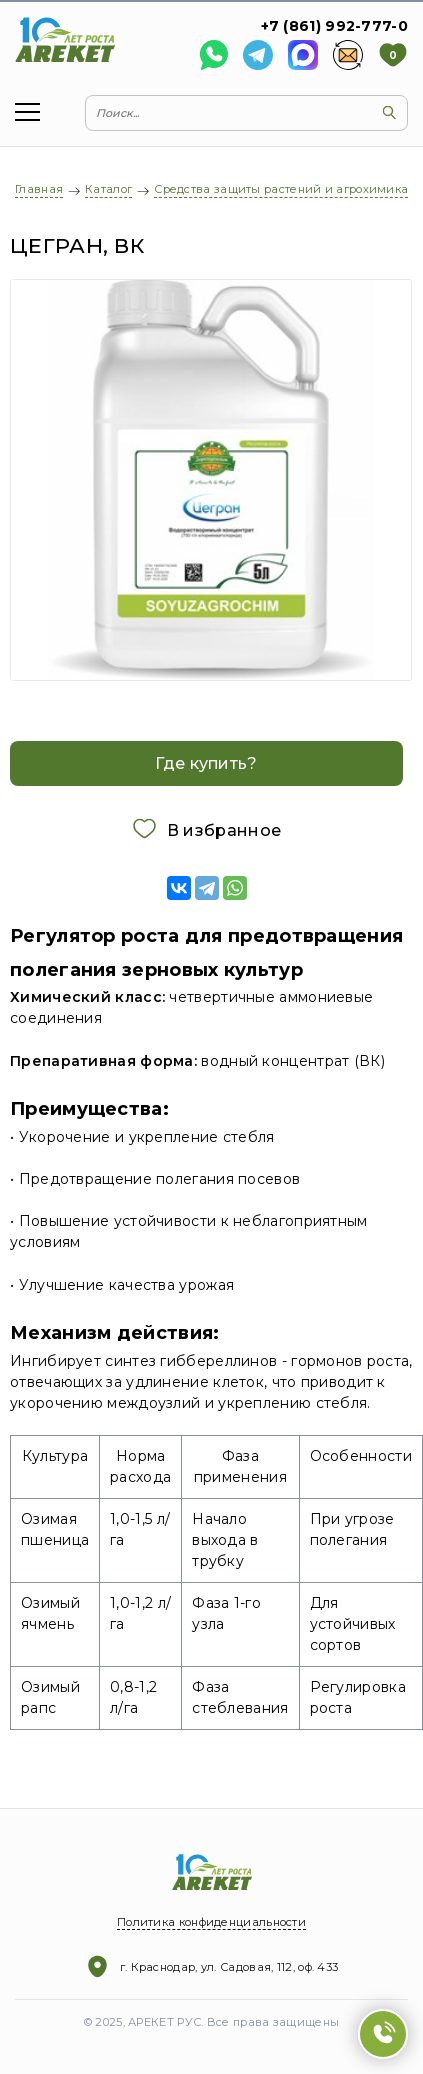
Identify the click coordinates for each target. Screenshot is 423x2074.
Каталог (108, 189)
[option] (211, 480)
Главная (39, 189)
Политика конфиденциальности (211, 1922)
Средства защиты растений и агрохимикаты (288, 189)
